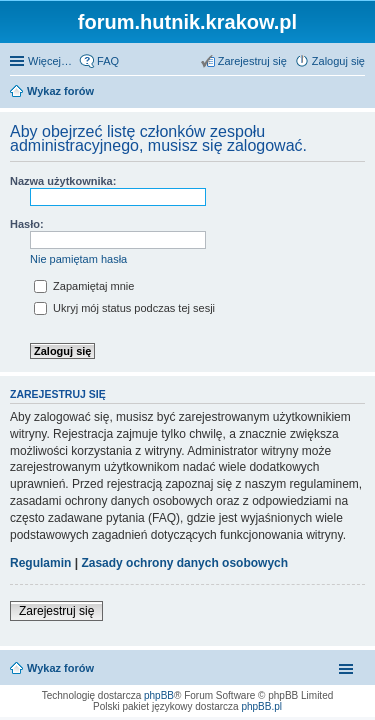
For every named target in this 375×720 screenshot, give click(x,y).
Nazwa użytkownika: (63, 181)
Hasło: (27, 224)
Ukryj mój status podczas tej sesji (124, 308)
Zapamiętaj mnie (84, 286)
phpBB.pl (261, 706)
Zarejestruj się (56, 611)
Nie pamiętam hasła (78, 259)
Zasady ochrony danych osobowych (184, 563)
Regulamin (40, 563)
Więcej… (50, 61)
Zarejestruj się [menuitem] (252, 61)
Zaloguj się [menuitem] (338, 61)
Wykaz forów (60, 668)
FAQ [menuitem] (108, 61)
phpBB (159, 695)
